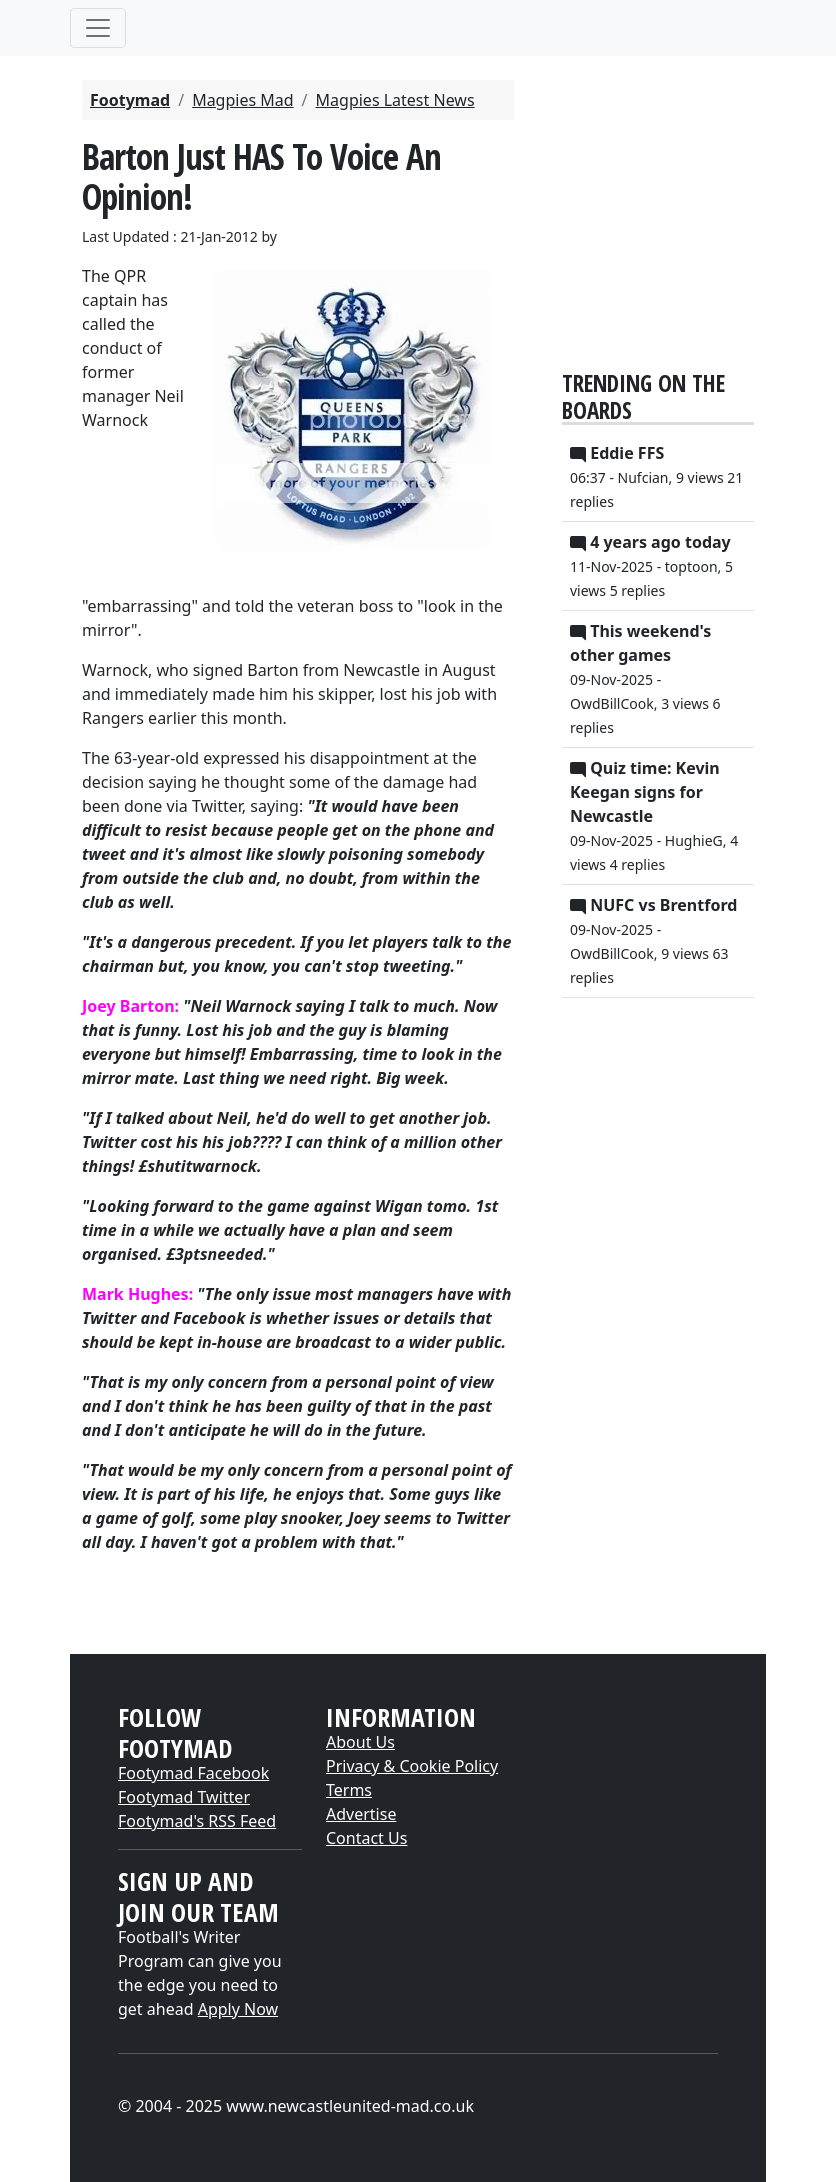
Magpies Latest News (395, 100)
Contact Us (366, 1838)
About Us (360, 1742)
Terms (349, 1790)
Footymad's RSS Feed (197, 1821)
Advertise (361, 1814)
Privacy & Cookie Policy (412, 1766)
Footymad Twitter (184, 1797)
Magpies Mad (242, 100)
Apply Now (238, 2009)
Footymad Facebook (193, 1773)
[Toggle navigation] (98, 28)
